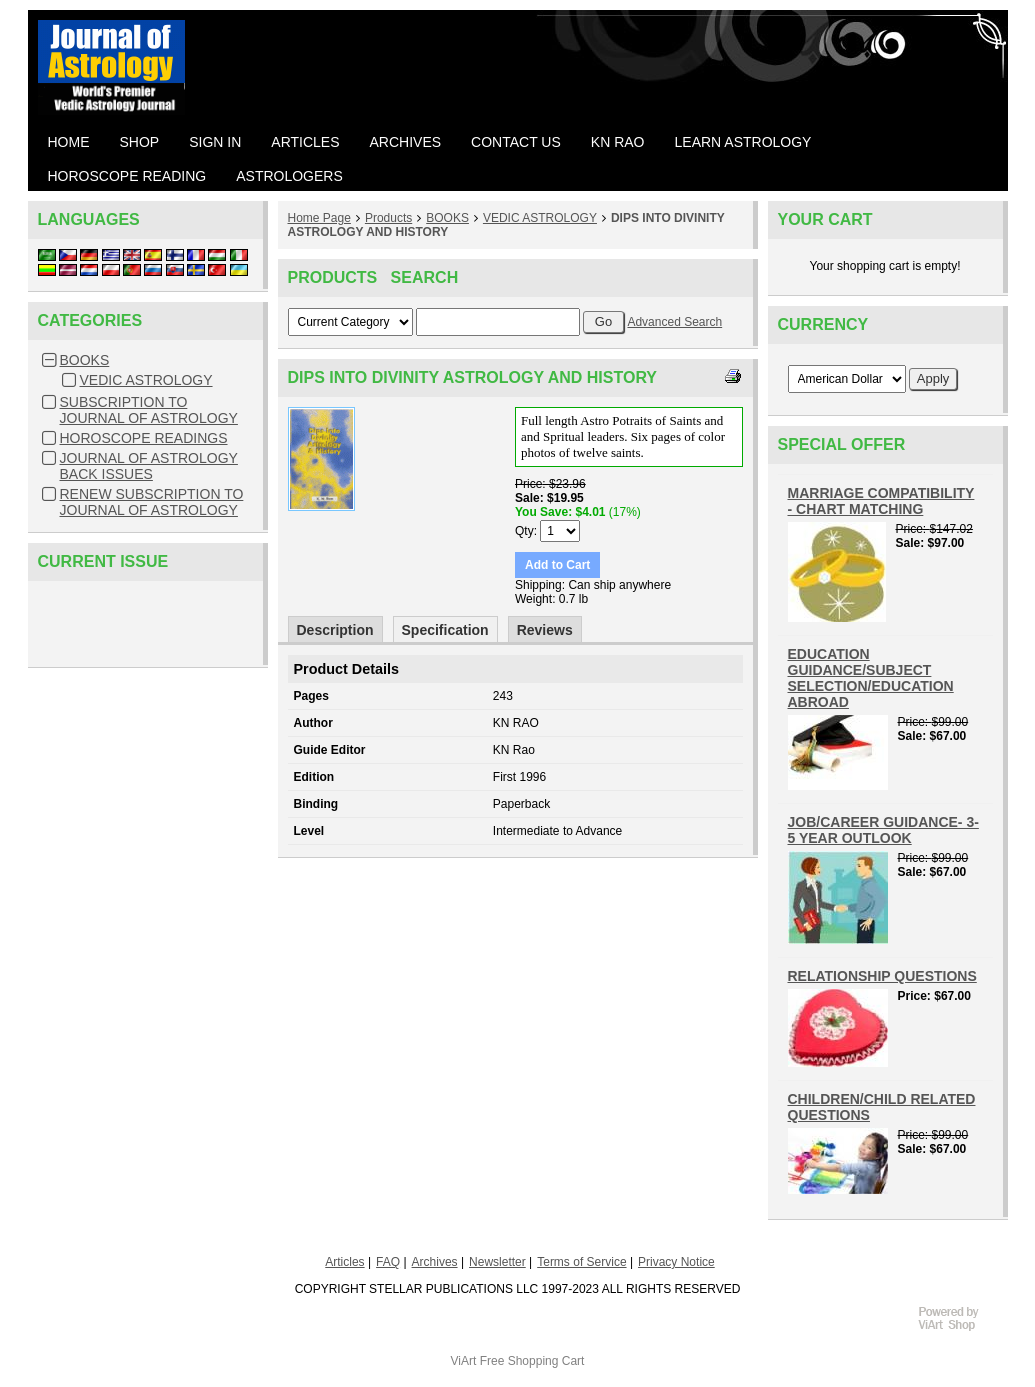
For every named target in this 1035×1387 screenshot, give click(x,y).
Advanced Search (674, 322)
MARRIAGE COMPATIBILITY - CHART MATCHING (881, 501)
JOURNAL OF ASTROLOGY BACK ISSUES (149, 466)
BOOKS (85, 360)
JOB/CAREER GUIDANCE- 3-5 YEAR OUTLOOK (883, 830)
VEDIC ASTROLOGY (146, 380)
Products (388, 218)
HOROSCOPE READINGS (144, 438)
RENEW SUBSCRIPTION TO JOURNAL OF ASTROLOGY (152, 502)
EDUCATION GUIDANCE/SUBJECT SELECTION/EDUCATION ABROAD (871, 678)
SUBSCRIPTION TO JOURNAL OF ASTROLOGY (149, 410)
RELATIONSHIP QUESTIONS (882, 976)
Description (335, 630)
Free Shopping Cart (532, 1361)
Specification (445, 630)
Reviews (545, 630)
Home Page (319, 218)
